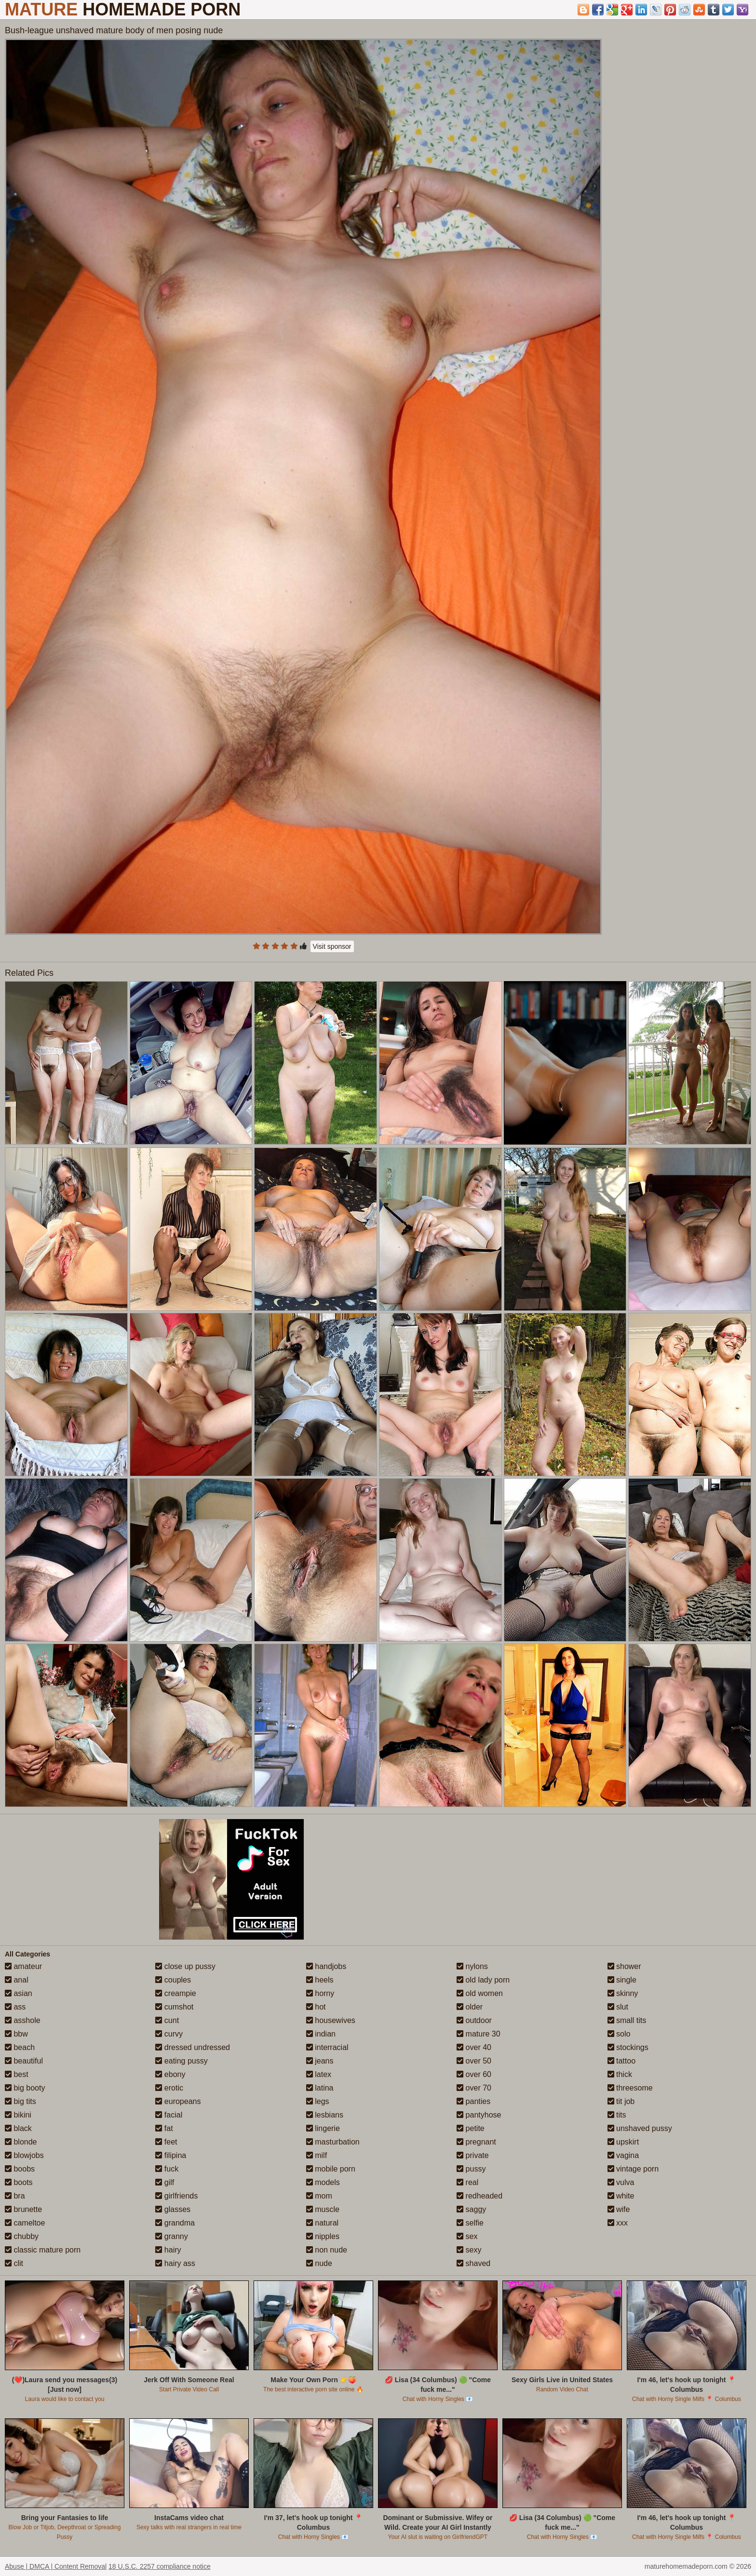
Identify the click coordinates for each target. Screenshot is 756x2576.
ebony (170, 2074)
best (16, 2074)
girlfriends (176, 2196)
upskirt (623, 2142)
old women (480, 1993)
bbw (16, 2034)
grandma (175, 2223)
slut (618, 2007)
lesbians (324, 2115)
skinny (623, 1993)
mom (319, 2196)
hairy (168, 2250)
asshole (22, 2020)
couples (173, 1980)
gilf (164, 2182)
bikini (18, 2115)
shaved (473, 2263)
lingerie (323, 2128)
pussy (471, 2169)
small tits (627, 2020)
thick (620, 2074)
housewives (330, 2020)
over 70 (474, 2088)
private (472, 2155)
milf (316, 2155)
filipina (170, 2155)
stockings (628, 2047)
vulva (621, 2182)
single (622, 1980)
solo (619, 2034)
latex (318, 2074)
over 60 (474, 2074)
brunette (23, 2209)
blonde (21, 2142)
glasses (172, 2209)
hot (316, 2007)
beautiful (24, 2061)
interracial (327, 2047)
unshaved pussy (640, 2128)
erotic (169, 2088)
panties (473, 2101)
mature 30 (478, 2034)
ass (15, 2007)
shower (624, 1966)
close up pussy (185, 1966)
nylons (472, 1966)
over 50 (474, 2061)
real (467, 2182)
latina (320, 2088)
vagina (623, 2155)
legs (317, 2101)
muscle (322, 2209)
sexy (469, 2250)
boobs (20, 2169)
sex (467, 2236)
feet (166, 2142)
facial (168, 2115)
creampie (175, 1993)
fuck (166, 2169)
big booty (25, 2088)
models (323, 2182)
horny (320, 1993)
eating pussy (181, 2061)
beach (20, 2047)
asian (18, 1993)
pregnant (476, 2142)
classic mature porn (43, 2250)
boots (19, 2182)
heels (320, 1980)
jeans (320, 2061)
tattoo (621, 2061)
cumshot (174, 2007)
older (470, 2007)
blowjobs (24, 2155)
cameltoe (25, 2223)
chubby (22, 2236)
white (621, 2196)
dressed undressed (192, 2047)
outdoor (474, 2020)
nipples (322, 2236)
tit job (621, 2101)
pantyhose (479, 2115)
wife (619, 2209)
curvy (169, 2034)
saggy (471, 2209)
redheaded (479, 2196)
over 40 (474, 2047)
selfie (470, 2223)
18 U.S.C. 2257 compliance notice (159, 2566)
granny (171, 2236)
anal (16, 1980)
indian (321, 2034)
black (18, 2128)
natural (322, 2223)
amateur (23, 1966)
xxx (618, 2223)
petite (471, 2128)
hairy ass (175, 2263)
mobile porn (330, 2169)
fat (164, 2128)
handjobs (326, 1966)
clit (14, 2263)
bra (15, 2196)
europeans (178, 2101)
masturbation (333, 2142)
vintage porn (633, 2169)
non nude (326, 2250)
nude (319, 2263)
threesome (630, 2088)
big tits (20, 2101)
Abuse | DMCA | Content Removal (56, 2566)
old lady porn (483, 1980)
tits (617, 2115)
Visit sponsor (332, 946)
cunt (167, 2020)
